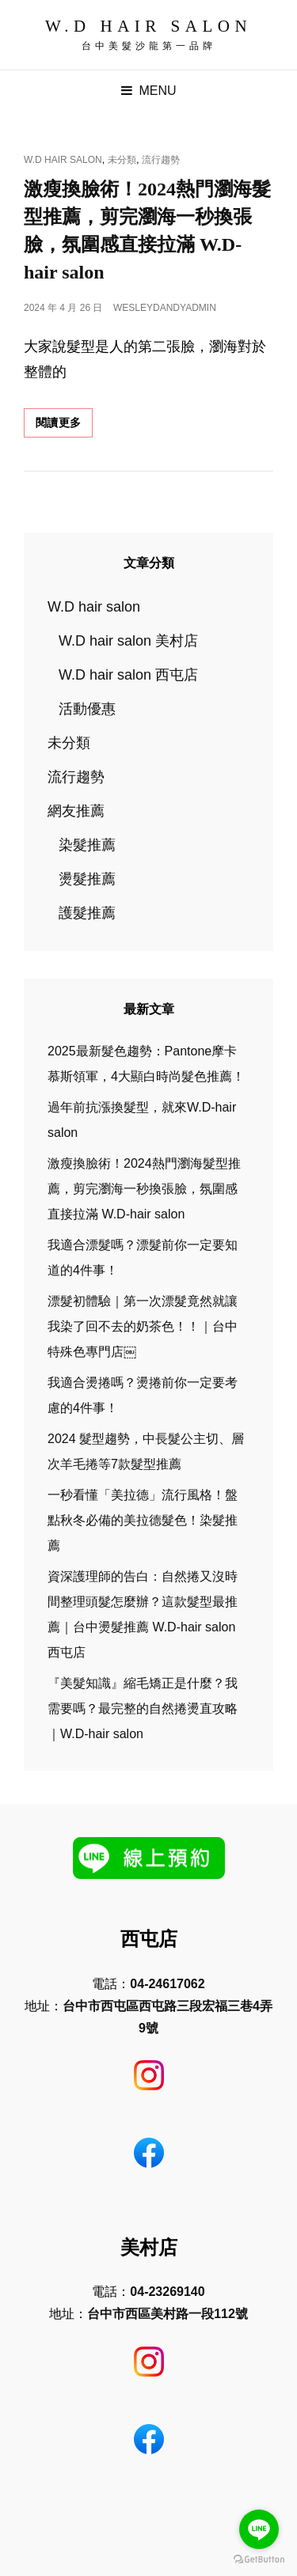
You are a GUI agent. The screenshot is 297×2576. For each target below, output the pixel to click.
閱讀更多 (64, 426)
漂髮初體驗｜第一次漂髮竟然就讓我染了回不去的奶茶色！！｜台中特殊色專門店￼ (143, 1326)
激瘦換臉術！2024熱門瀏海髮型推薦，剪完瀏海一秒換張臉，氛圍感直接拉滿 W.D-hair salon (144, 1189)
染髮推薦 (87, 845)
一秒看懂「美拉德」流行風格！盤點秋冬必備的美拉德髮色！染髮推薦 (143, 1520)
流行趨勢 (161, 159)
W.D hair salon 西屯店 (128, 675)
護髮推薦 (87, 913)
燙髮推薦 (87, 879)
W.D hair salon (63, 159)
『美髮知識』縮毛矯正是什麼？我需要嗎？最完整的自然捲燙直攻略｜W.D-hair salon (143, 1708)
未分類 (122, 159)
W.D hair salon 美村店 (128, 641)
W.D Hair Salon (148, 26)
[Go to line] (259, 2529)
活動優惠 (87, 709)
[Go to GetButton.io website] (259, 2560)
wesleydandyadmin (164, 307)
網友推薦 (76, 811)
